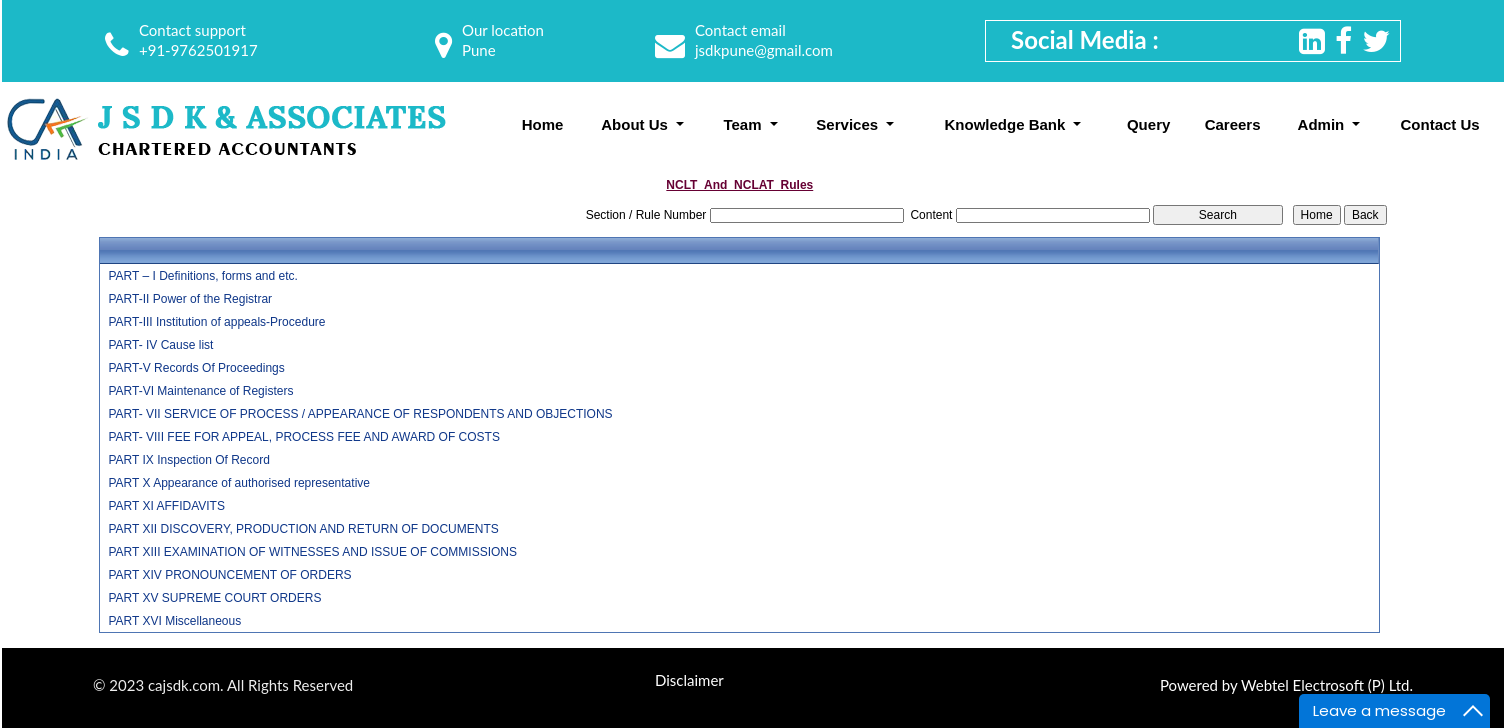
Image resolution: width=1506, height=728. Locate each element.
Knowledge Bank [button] (1006, 124)
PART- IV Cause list (160, 345)
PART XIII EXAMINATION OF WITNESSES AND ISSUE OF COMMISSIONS (312, 552)
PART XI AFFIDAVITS (166, 506)
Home (543, 124)
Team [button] (744, 124)
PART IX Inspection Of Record (188, 460)
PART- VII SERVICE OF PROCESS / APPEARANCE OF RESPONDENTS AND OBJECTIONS (360, 414)
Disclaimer (689, 680)
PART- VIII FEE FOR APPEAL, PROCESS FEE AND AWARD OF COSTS (303, 437)
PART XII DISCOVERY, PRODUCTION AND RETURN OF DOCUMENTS (303, 529)
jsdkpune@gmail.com (764, 50)
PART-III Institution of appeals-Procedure (216, 322)
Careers (1233, 124)
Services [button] (849, 124)
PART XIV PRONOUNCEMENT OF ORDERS (229, 575)
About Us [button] (636, 124)
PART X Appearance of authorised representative (239, 483)
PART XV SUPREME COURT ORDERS (214, 598)
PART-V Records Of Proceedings (196, 368)
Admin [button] (1323, 124)
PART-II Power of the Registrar (190, 299)
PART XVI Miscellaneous (174, 621)
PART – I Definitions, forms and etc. (202, 276)
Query (1148, 124)
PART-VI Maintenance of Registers (200, 391)
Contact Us (1440, 124)
